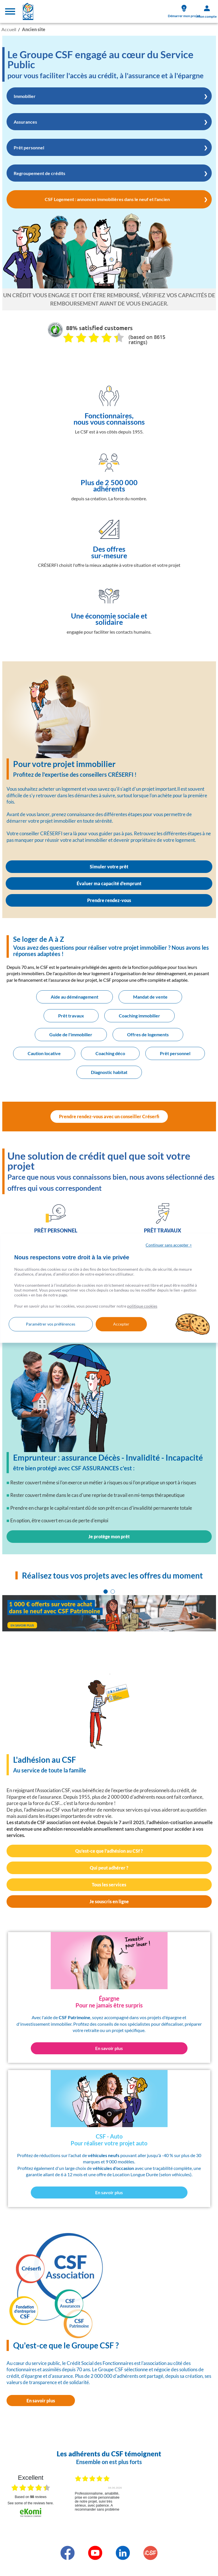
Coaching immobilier (139, 1015)
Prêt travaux (71, 1015)
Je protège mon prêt (109, 1536)
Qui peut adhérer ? (109, 1867)
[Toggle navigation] (10, 11)
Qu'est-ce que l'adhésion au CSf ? (109, 1851)
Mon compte (207, 12)
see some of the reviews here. (30, 2503)
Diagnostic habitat (109, 1072)
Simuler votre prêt (109, 866)
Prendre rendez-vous (109, 900)
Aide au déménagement (74, 996)
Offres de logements (148, 1034)
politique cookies (142, 1306)
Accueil (8, 29)
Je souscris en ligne (109, 1901)
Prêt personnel (175, 1053)
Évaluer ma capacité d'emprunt (109, 883)
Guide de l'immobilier (70, 1034)
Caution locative (44, 1053)
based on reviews (30, 2497)
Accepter (121, 1324)
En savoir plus (41, 2400)
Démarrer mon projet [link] (183, 11)
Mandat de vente (150, 996)
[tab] (105, 1591)
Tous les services (109, 1884)
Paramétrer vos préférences (50, 1324)
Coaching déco (110, 1053)
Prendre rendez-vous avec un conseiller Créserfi (109, 1116)
